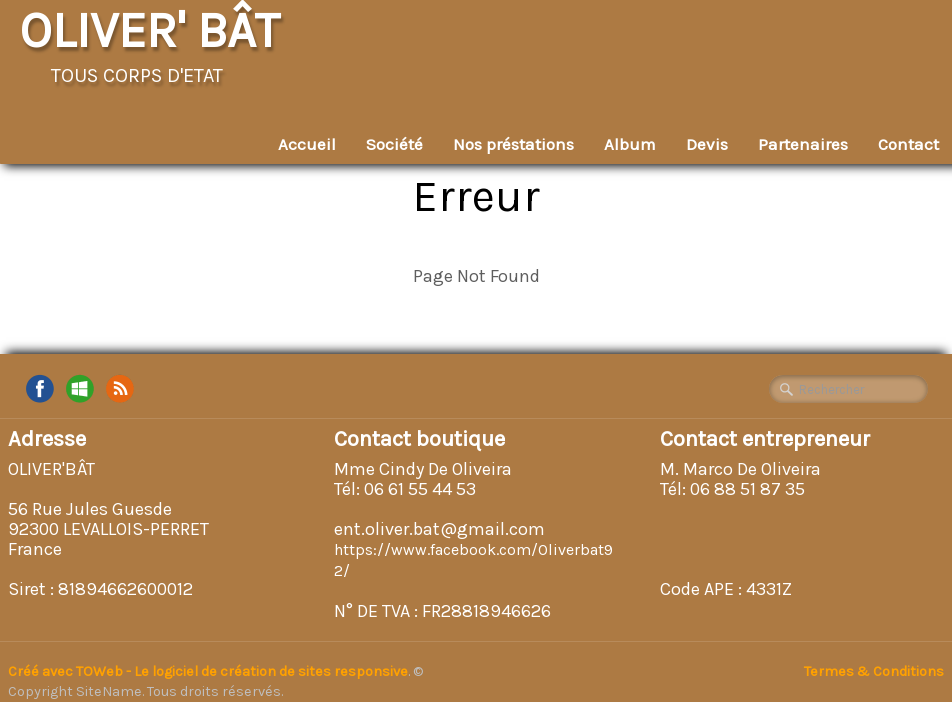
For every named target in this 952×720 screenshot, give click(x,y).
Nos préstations (513, 144)
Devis (707, 144)
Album (630, 144)
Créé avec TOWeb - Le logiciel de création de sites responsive (208, 671)
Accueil (307, 144)
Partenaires (803, 144)
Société (394, 144)
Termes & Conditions (874, 671)
